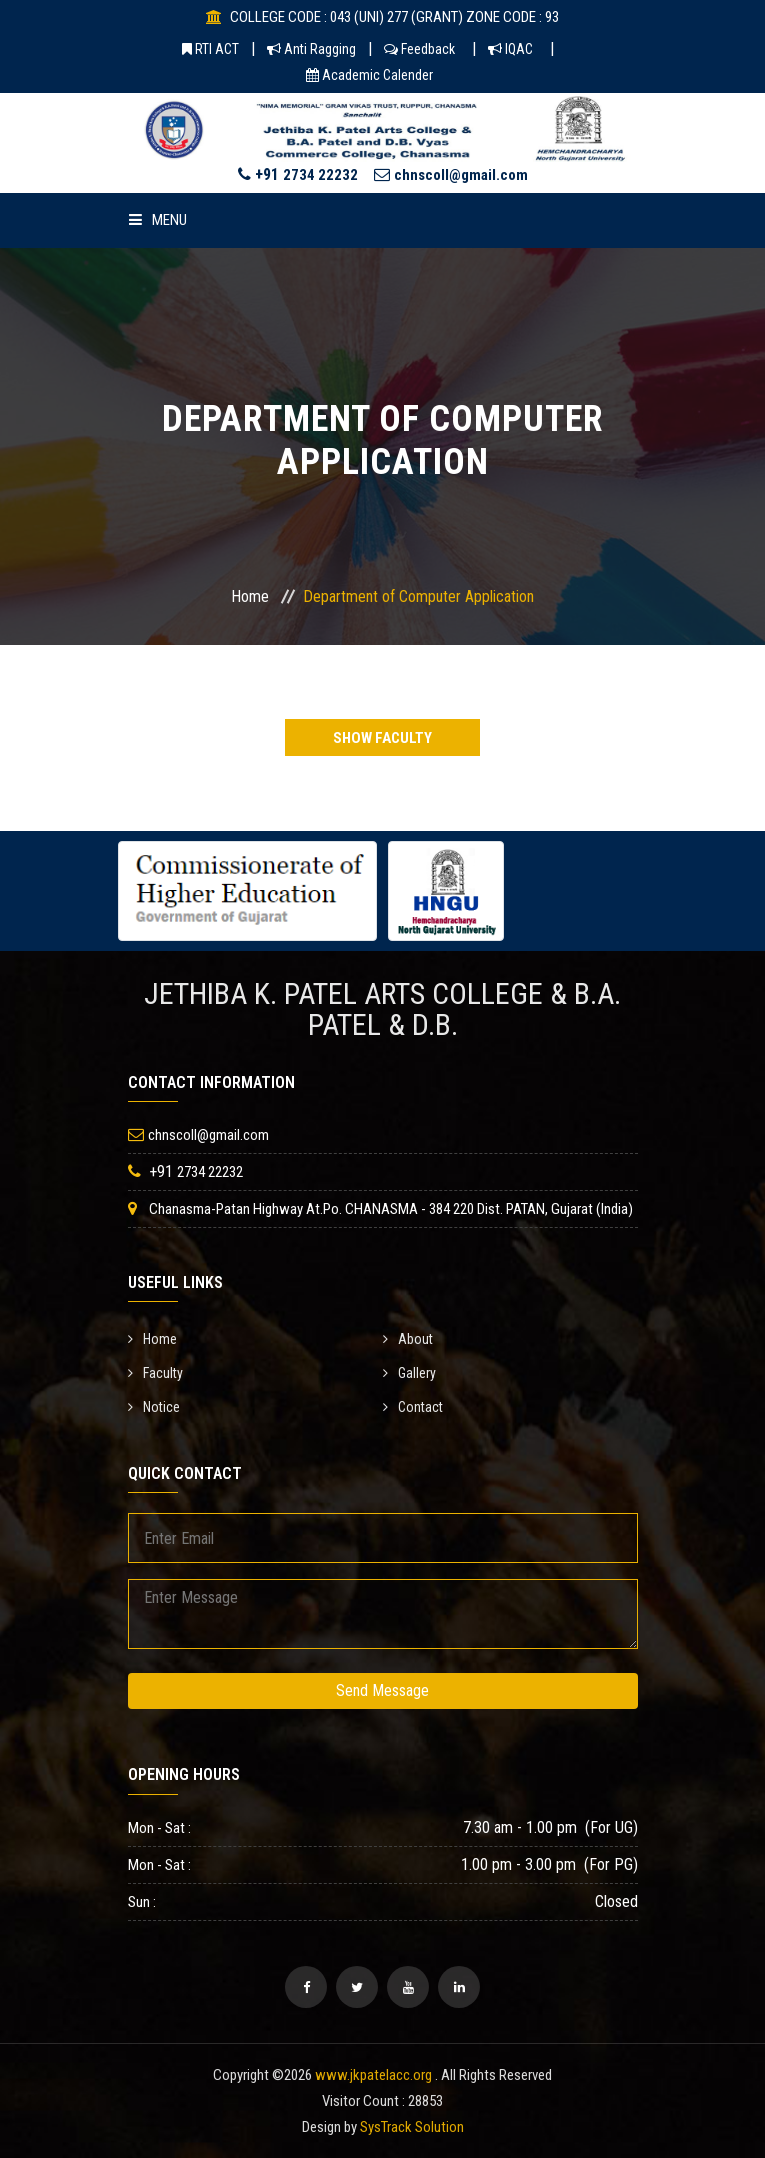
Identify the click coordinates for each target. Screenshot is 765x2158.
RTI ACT (210, 49)
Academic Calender (369, 75)
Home (250, 596)
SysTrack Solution (412, 2127)
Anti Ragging (311, 49)
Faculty (155, 1373)
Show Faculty (382, 738)
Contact (413, 1407)
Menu (158, 220)
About (408, 1339)
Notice (154, 1407)
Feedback (419, 49)
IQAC (510, 49)
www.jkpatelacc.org (373, 2075)
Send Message (382, 1690)
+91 (298, 174)
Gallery (409, 1373)
